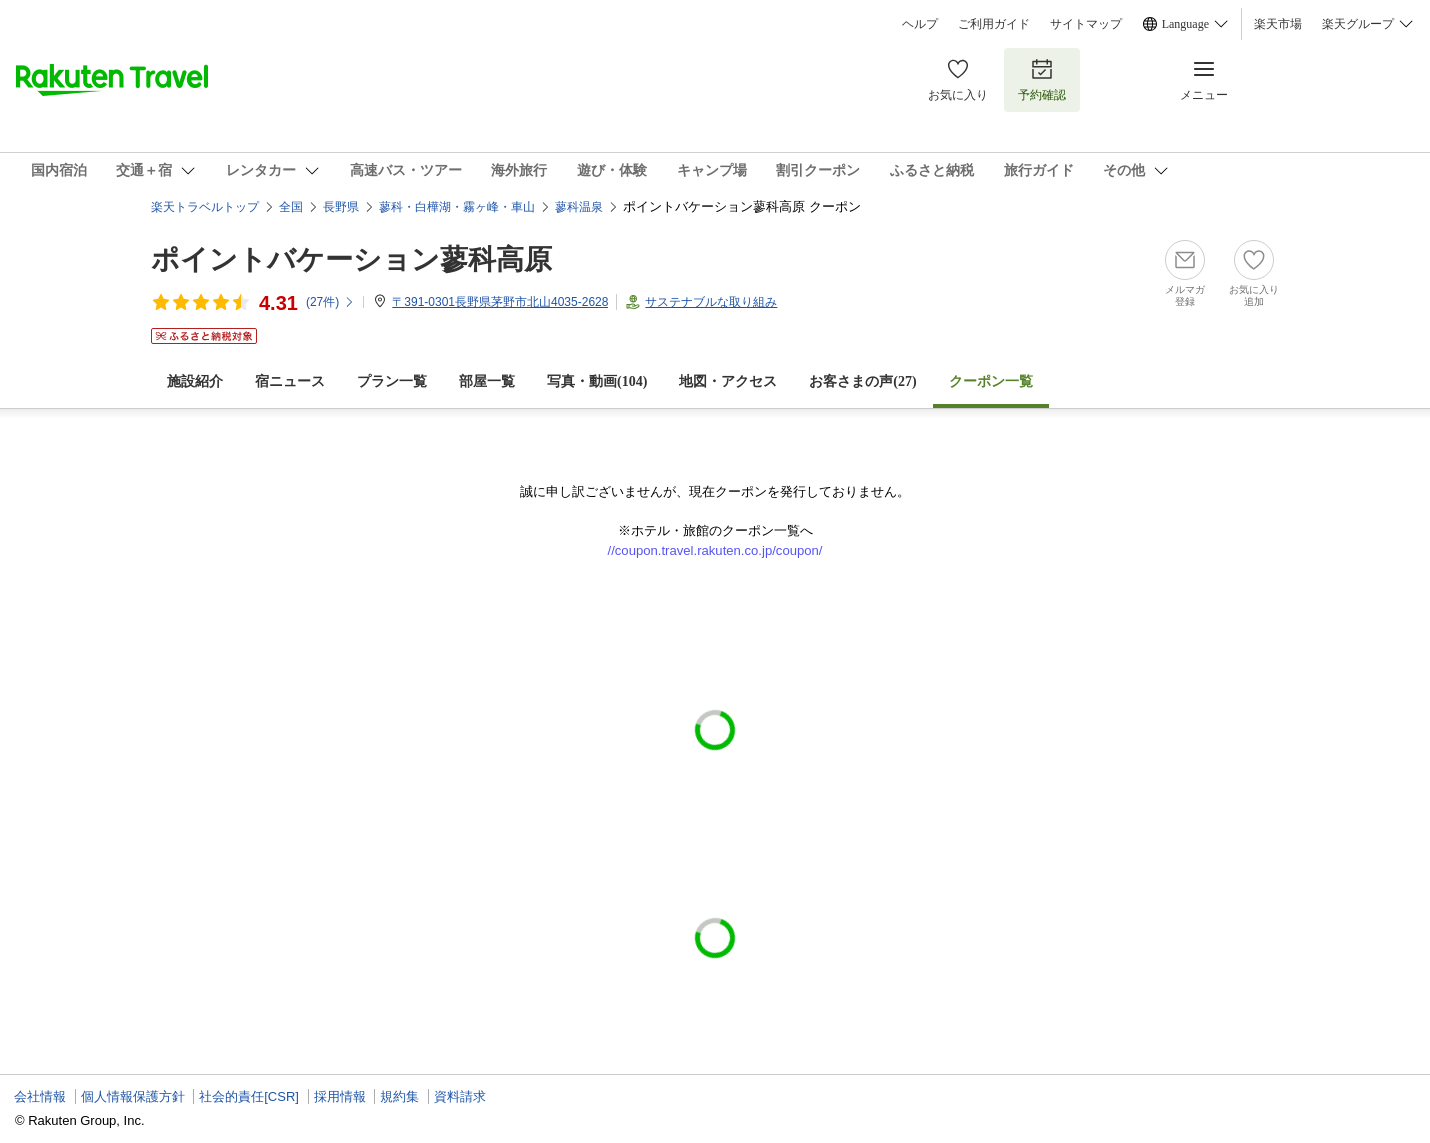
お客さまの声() (862, 381)
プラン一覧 (392, 381)
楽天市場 (1278, 24)
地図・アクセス (728, 381)
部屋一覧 (487, 381)
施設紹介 (195, 381)
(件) (330, 302)
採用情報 (340, 1096)
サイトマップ (1086, 24)
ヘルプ (920, 24)
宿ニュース (290, 381)
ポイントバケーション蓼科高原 (351, 259)
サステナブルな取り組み (711, 302)
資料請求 (460, 1096)
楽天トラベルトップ (205, 207)
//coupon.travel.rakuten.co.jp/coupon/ (715, 550)
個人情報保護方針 (133, 1096)
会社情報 (40, 1096)
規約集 (399, 1096)
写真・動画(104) (597, 381)
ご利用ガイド (994, 24)
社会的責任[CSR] (249, 1096)
